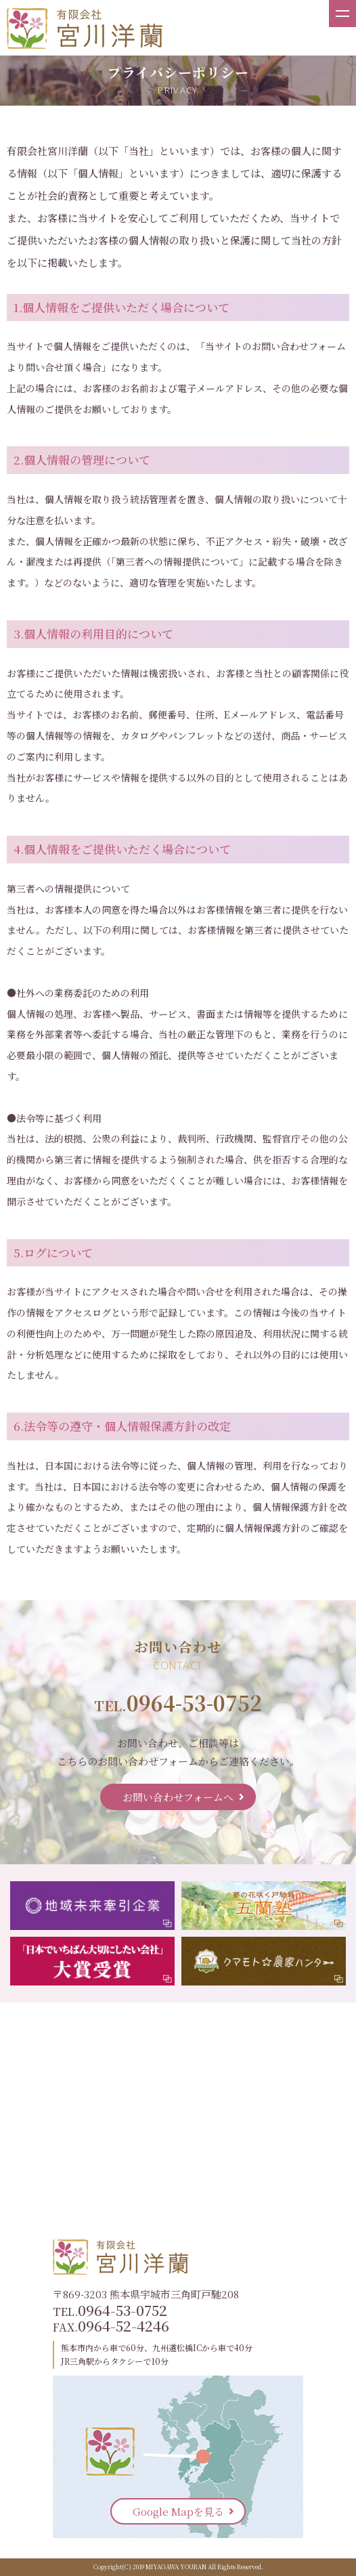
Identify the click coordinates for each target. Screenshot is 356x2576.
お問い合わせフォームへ (178, 1797)
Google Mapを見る (178, 2511)
